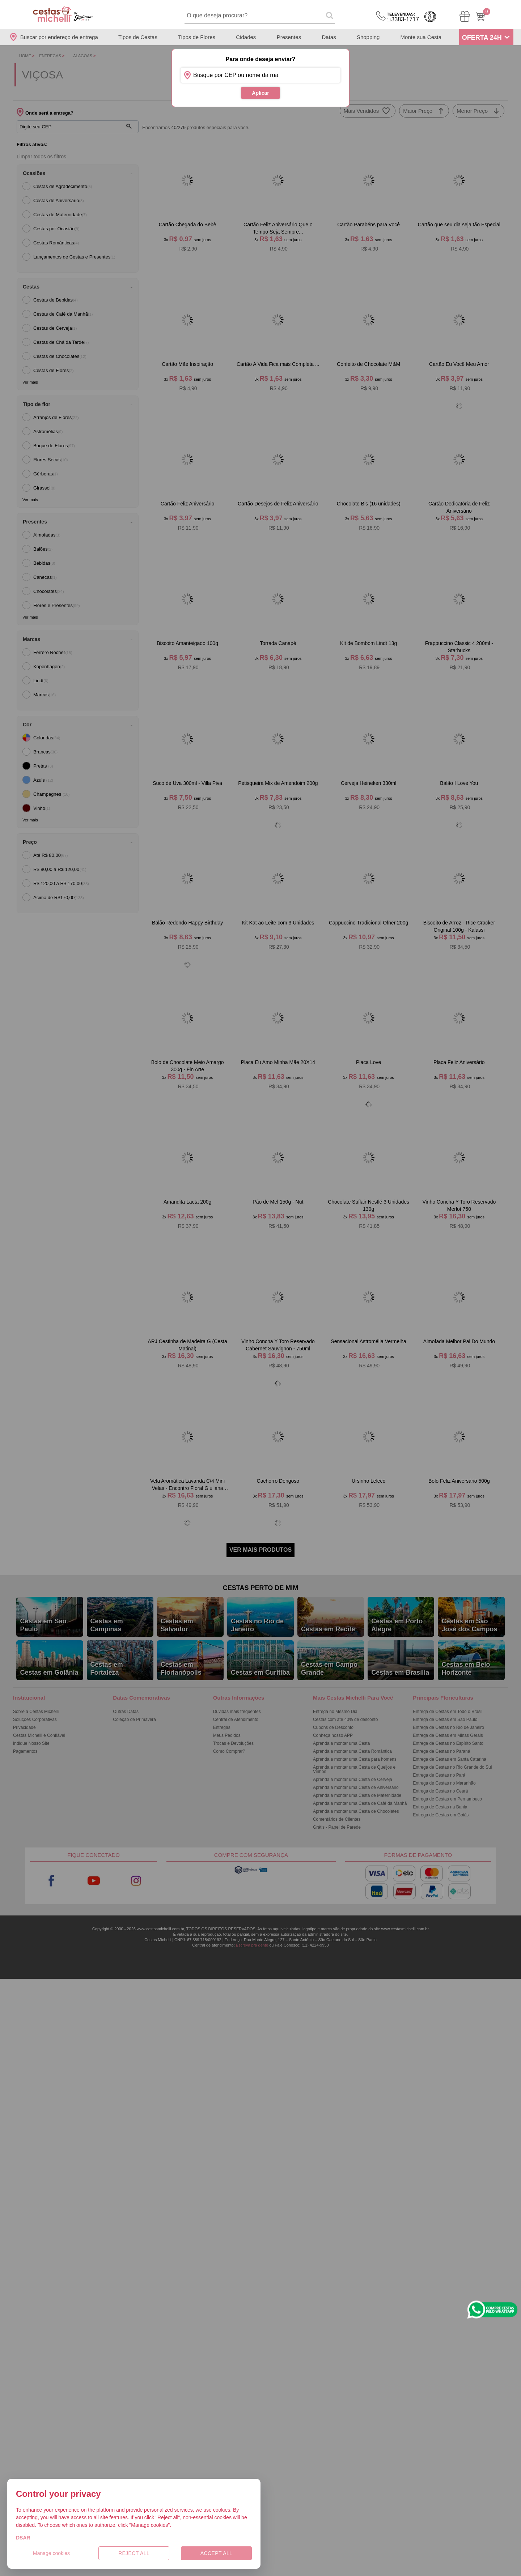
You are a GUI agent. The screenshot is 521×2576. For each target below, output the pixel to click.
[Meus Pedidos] (464, 16)
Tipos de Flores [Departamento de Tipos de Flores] (196, 37)
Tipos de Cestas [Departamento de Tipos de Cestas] (137, 37)
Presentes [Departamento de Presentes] (289, 37)
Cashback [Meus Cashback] (430, 16)
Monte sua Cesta (421, 37)
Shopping (368, 37)
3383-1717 (403, 17)
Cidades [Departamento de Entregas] (246, 37)
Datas (329, 37)
